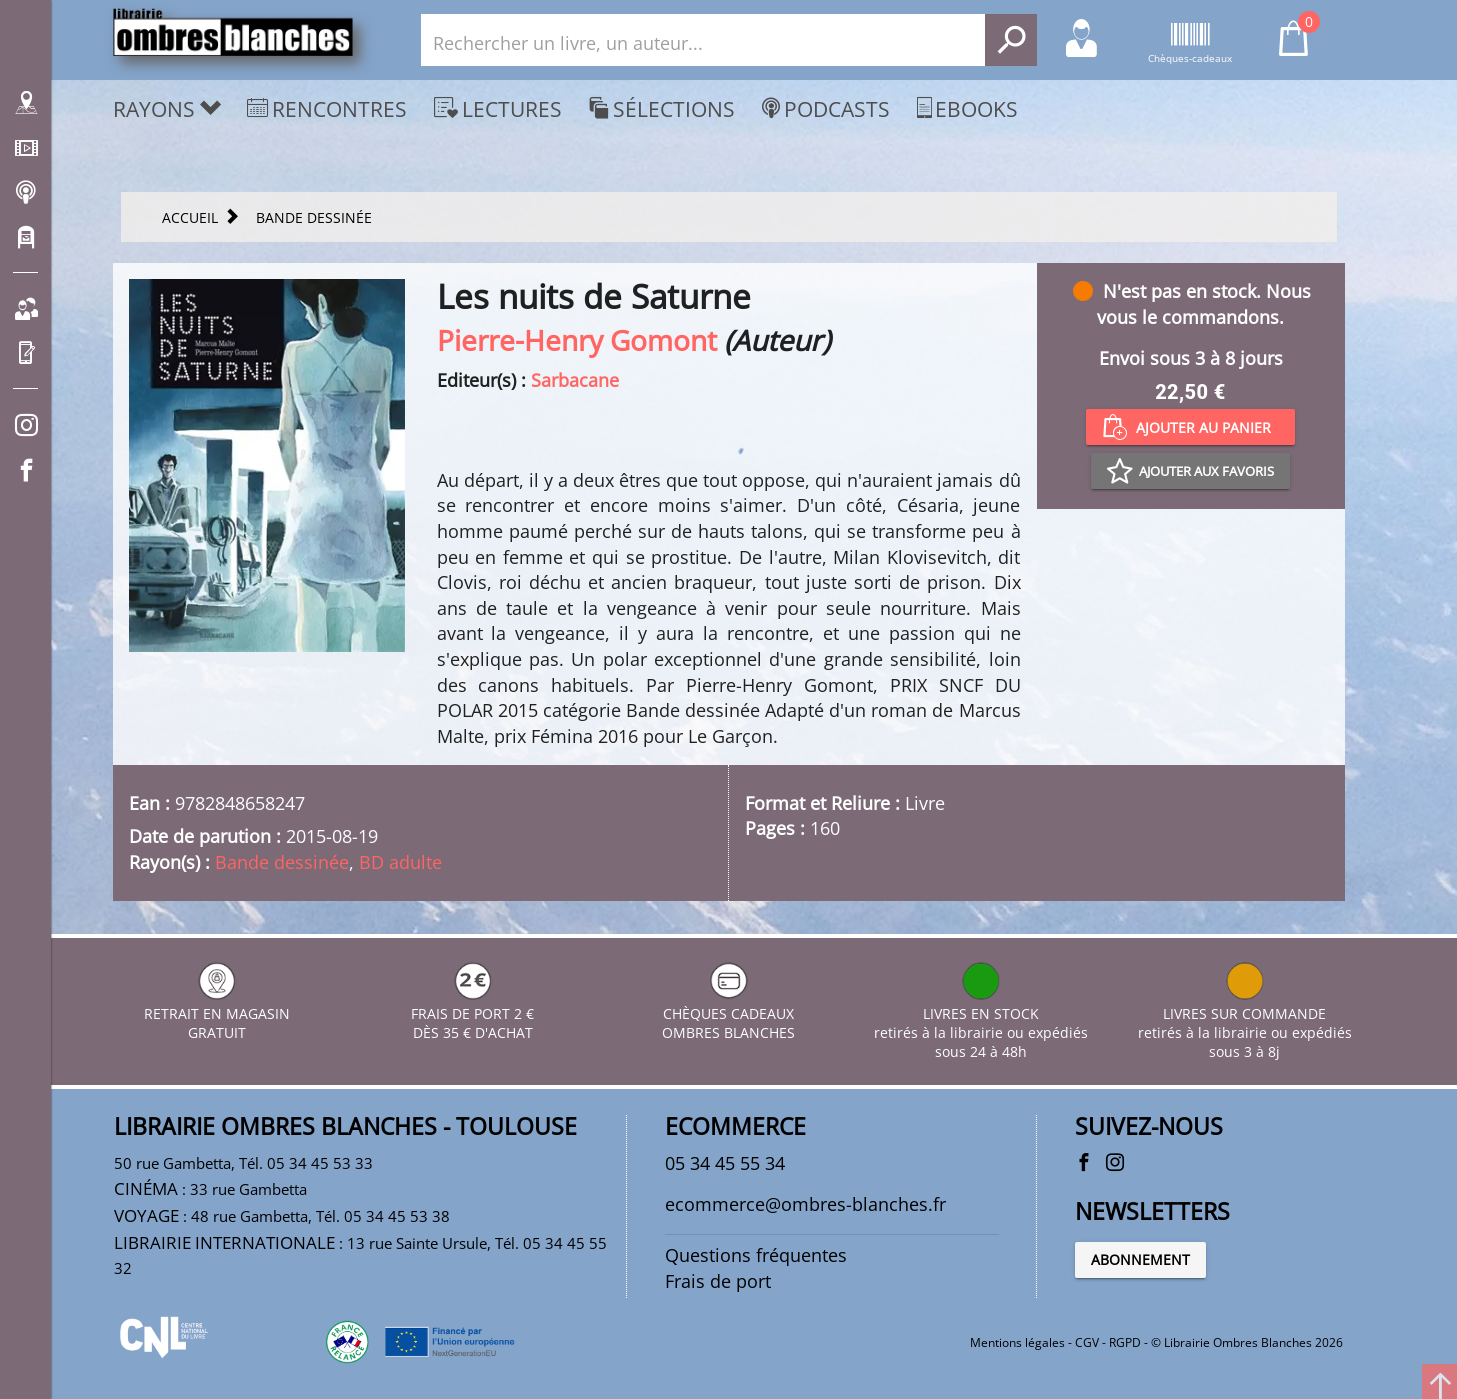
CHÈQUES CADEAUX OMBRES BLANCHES (728, 1013)
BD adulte (400, 862)
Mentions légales (1017, 1342)
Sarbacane (575, 380)
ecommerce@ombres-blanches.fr (805, 1204)
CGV (1087, 1342)
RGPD (1125, 1342)
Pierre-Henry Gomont (577, 340)
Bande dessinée (282, 862)
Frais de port (718, 1281)
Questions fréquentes (756, 1255)
